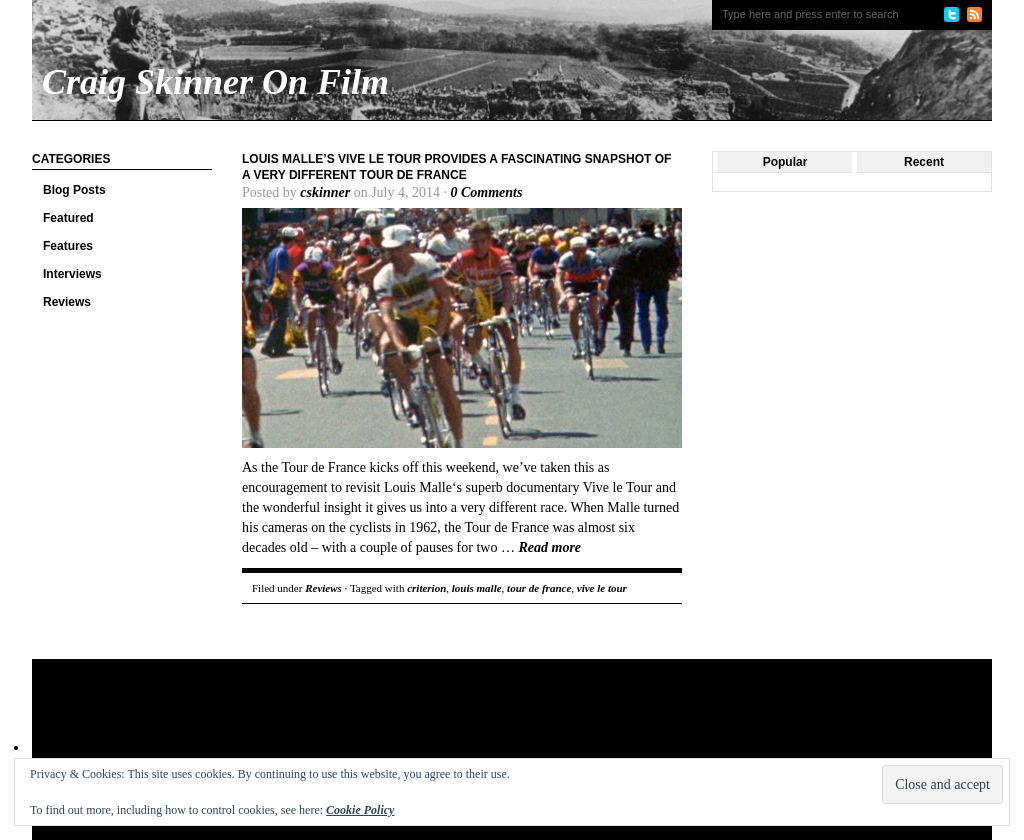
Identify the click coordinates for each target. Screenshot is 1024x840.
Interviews (72, 274)
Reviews (67, 302)
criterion (426, 588)
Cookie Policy (360, 810)
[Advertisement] (416, 724)
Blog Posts (74, 190)
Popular (785, 162)
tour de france (539, 588)
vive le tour (602, 588)
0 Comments (486, 192)
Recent (924, 162)
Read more (549, 547)
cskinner (325, 192)
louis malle (477, 588)
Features (68, 246)
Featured (68, 218)
